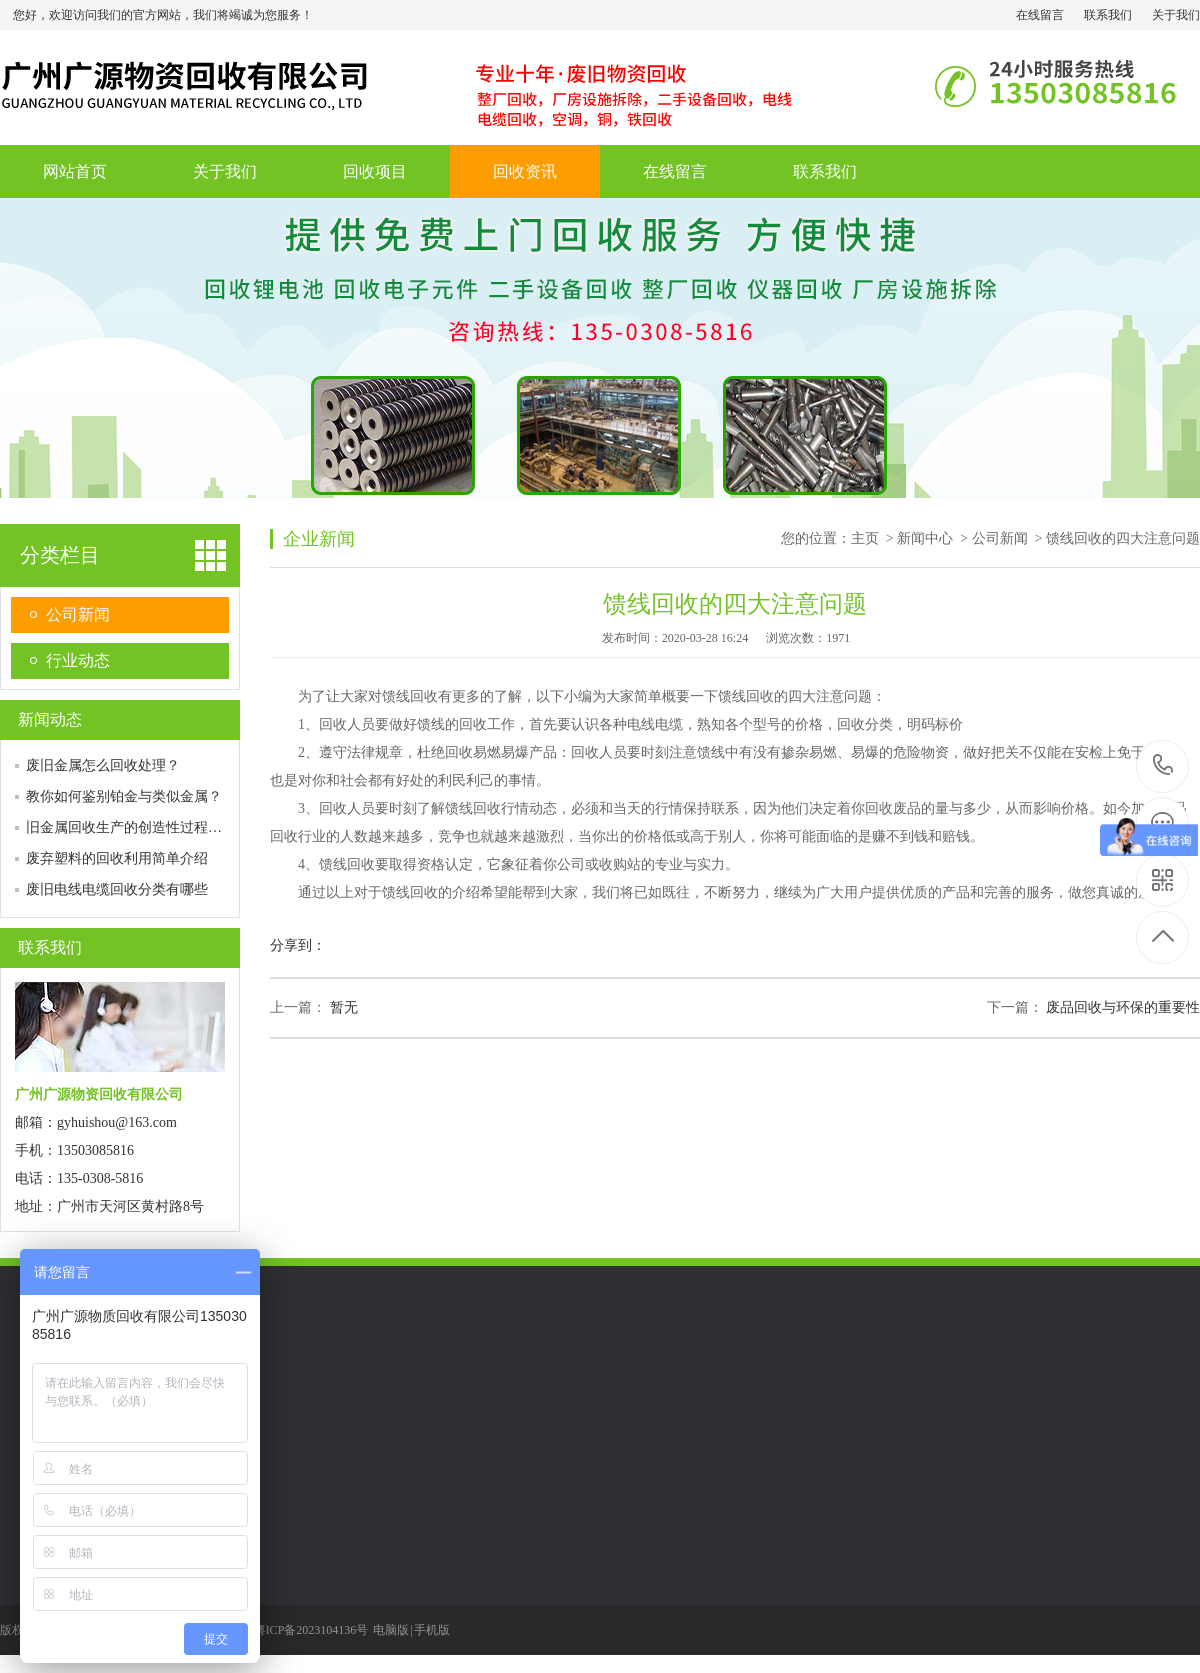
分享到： (298, 945)
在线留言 (1040, 15)
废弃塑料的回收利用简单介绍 (117, 858)
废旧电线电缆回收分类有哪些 (117, 889)
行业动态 (78, 660)
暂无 (344, 1007)
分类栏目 (60, 555)
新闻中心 (925, 538)
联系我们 (1108, 15)
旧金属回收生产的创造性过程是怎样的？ (152, 827)
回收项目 (375, 171)
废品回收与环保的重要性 (1123, 1007)
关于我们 (1176, 15)
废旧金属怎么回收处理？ (103, 765)
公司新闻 (78, 614)
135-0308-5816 (1163, 766)
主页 (865, 538)
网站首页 (75, 171)
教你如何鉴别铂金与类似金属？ (124, 796)
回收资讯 (525, 171)
